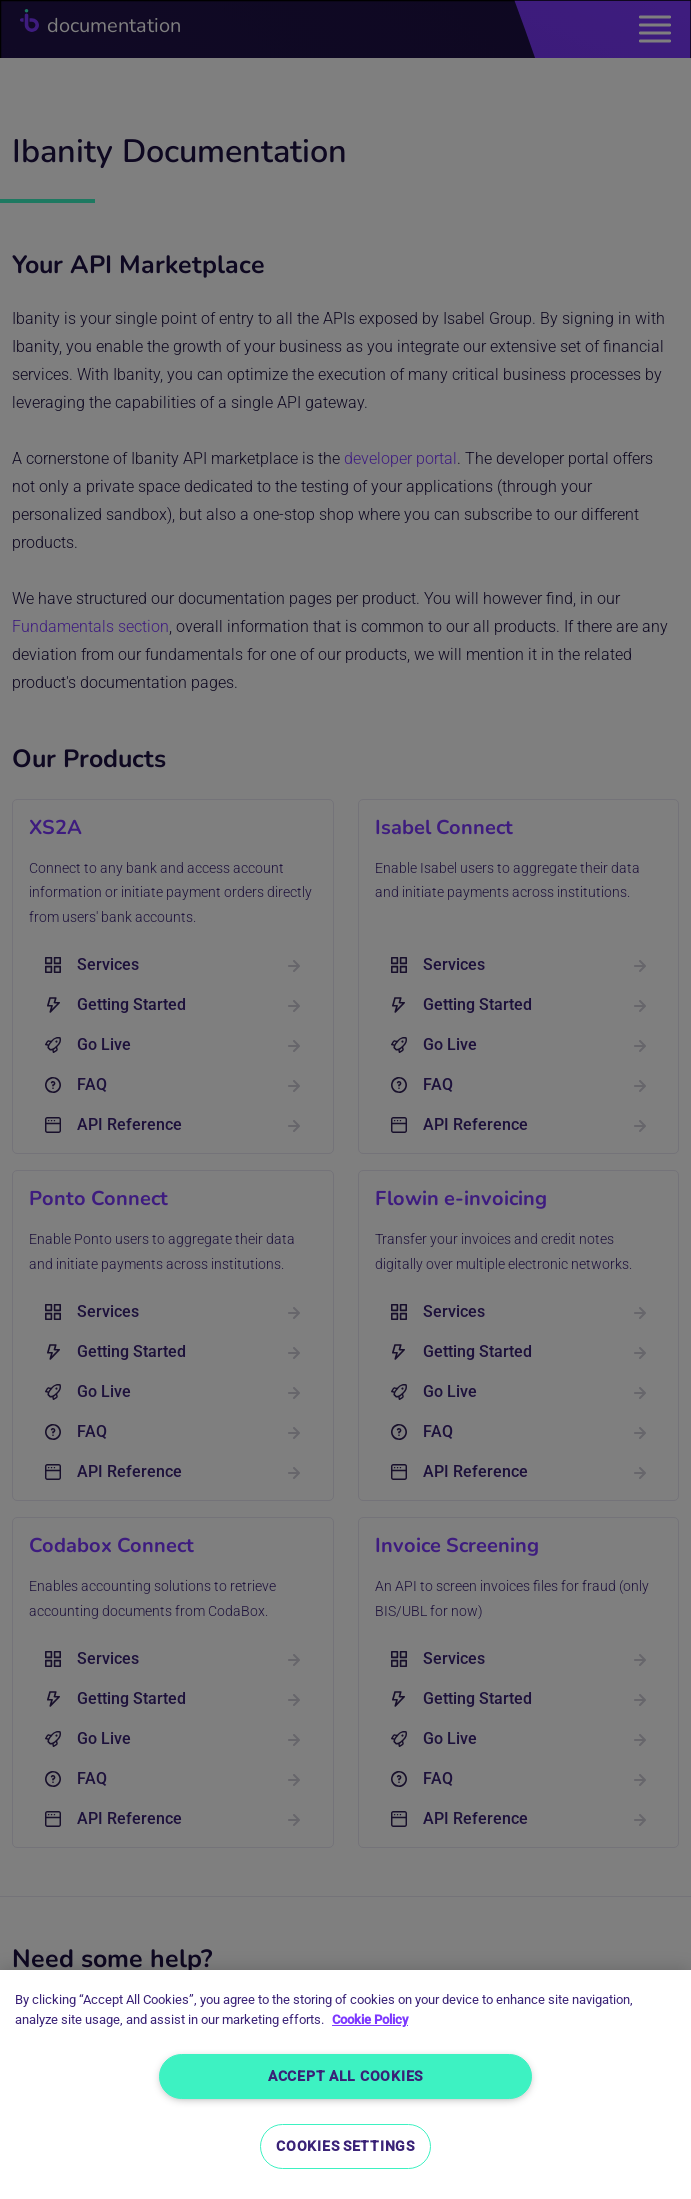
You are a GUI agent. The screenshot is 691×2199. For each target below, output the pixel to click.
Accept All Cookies (345, 2076)
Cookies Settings (345, 2146)
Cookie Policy (370, 2019)
